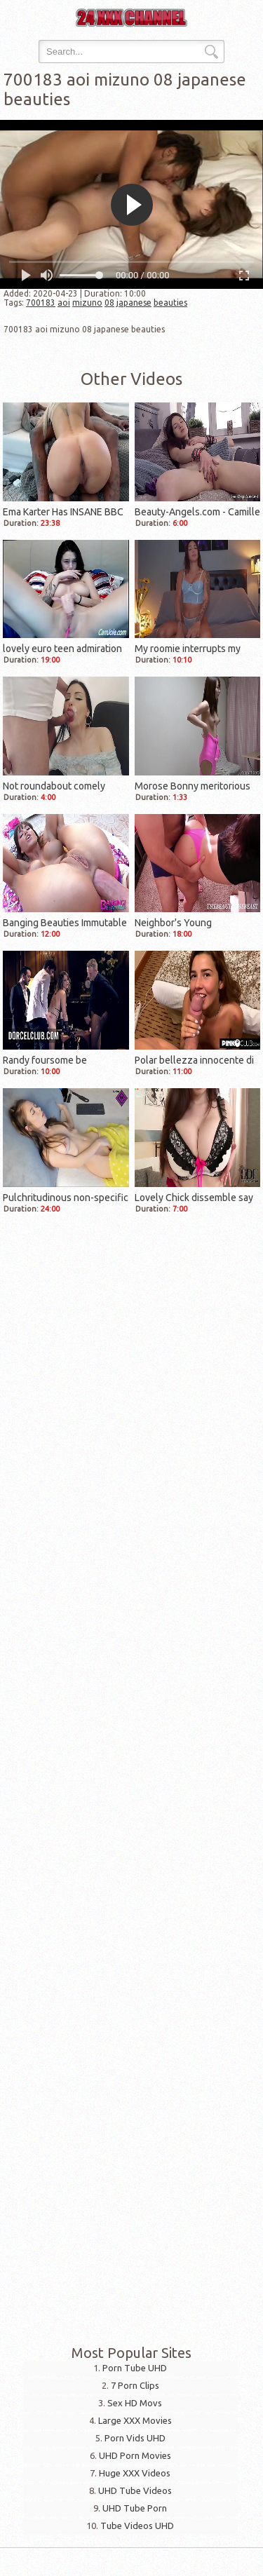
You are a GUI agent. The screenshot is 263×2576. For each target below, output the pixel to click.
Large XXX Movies (135, 2420)
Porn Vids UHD (135, 2438)
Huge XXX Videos (134, 2473)
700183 (40, 302)
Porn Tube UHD (134, 2368)
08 (109, 302)
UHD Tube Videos (135, 2490)
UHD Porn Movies (135, 2455)
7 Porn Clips (135, 2385)
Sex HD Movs (134, 2403)
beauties (170, 302)
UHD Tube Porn (134, 2508)
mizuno (87, 302)
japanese (133, 302)
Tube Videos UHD (137, 2525)
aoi (64, 302)
